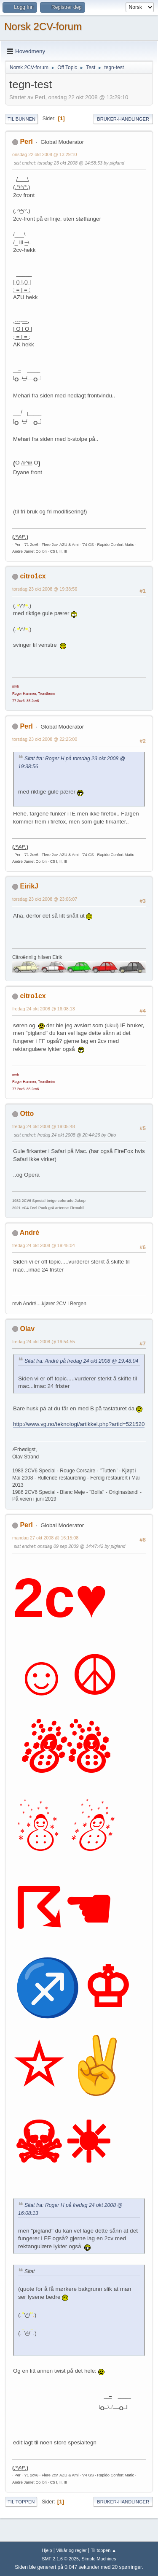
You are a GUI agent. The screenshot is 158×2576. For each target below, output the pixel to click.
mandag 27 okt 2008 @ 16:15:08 (45, 1537)
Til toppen (21, 2501)
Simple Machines (99, 2558)
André (29, 1232)
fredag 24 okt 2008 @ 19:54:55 (43, 1341)
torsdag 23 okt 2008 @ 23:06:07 (44, 899)
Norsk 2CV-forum (43, 26)
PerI (26, 141)
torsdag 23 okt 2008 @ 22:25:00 (44, 739)
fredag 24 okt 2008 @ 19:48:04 (43, 1245)
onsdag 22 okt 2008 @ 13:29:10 (44, 154)
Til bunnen (21, 119)
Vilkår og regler (71, 2550)
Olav (27, 1328)
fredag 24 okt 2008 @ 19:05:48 (43, 1126)
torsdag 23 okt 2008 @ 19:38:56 (44, 588)
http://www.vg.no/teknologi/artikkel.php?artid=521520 (79, 1424)
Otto (27, 1113)
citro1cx (33, 576)
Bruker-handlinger (123, 119)
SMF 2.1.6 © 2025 (60, 2558)
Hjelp (47, 2550)
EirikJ (29, 886)
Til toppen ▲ (103, 2550)
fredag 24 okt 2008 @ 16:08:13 (43, 1008)
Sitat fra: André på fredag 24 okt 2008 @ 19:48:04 (81, 1361)
